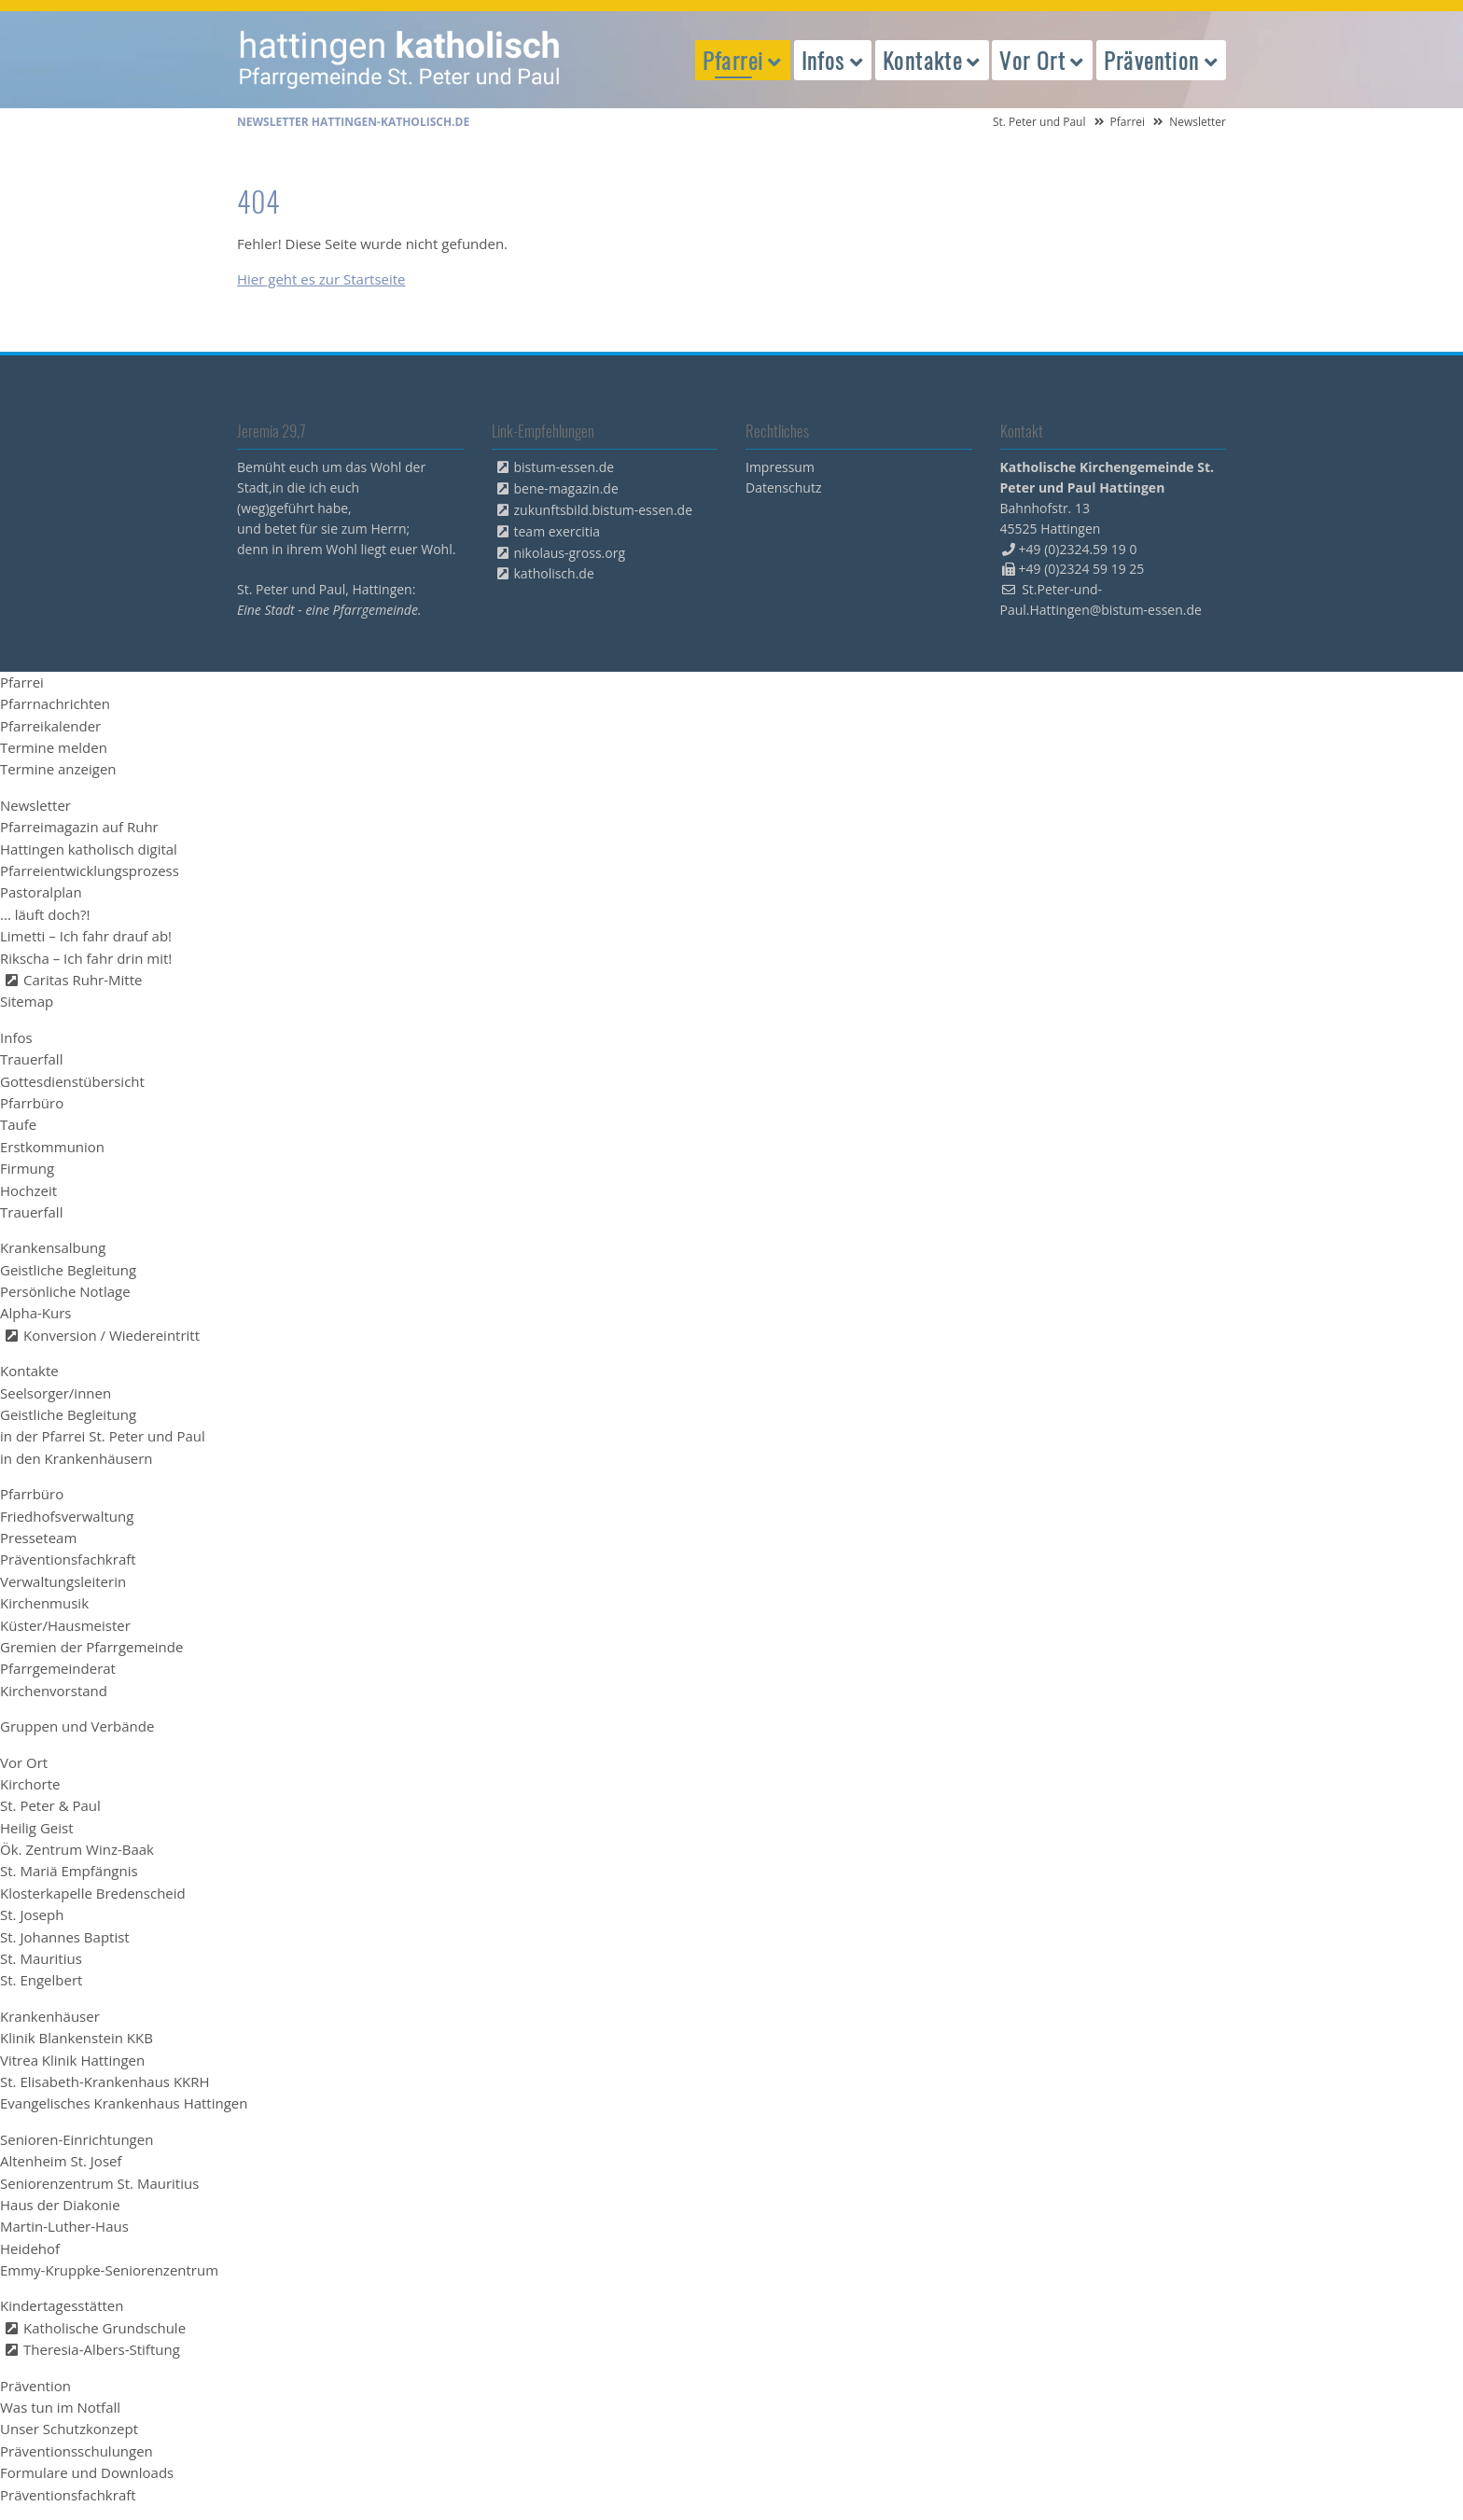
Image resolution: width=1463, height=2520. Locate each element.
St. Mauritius (41, 1958)
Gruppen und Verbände (77, 1726)
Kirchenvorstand (53, 1690)
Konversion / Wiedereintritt (111, 1335)
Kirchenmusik (44, 1603)
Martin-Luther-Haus (64, 2226)
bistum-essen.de (564, 467)
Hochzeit (28, 1190)
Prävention (35, 2385)
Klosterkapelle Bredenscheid (93, 1893)
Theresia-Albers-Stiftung (101, 2349)
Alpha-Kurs (35, 1312)
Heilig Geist (37, 1827)
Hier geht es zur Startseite (321, 279)
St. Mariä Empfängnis (69, 1870)
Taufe (18, 1124)
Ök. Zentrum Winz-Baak (77, 1849)
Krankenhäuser (50, 2016)
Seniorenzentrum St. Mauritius (99, 2183)
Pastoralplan (41, 892)
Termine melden (53, 747)
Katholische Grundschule (104, 2327)
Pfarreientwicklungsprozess (89, 870)
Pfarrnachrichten (55, 703)
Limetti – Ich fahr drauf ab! (86, 935)
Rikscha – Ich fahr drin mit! (86, 958)
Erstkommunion (52, 1146)
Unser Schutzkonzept (69, 2428)
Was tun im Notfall (60, 2407)
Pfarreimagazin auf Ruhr (79, 826)
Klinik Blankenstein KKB (76, 2037)
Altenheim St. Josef (61, 2160)
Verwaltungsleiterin (63, 1581)
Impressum (780, 467)
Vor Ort (24, 1762)
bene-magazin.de (566, 488)
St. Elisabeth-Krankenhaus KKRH (105, 2081)
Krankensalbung (52, 1247)
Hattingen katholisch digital (88, 849)
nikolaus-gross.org (570, 553)
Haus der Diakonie (60, 2204)
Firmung (27, 1168)
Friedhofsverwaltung (66, 1516)
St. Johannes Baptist (65, 1937)
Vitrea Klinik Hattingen (72, 2060)
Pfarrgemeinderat (58, 1668)
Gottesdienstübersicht (72, 1081)
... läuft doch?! (45, 914)
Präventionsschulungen (76, 2451)
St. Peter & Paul (50, 1805)
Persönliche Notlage (65, 1291)
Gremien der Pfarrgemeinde (91, 1646)
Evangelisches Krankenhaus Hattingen (123, 2103)
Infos (16, 1037)
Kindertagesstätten (61, 2305)
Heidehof (30, 2248)
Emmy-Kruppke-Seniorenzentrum (109, 2270)
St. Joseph (31, 1914)
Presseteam (38, 1537)
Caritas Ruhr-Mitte (82, 979)
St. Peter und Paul (1039, 122)
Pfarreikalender (50, 726)
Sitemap (26, 1001)
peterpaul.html (400, 59)
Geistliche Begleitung (68, 1269)
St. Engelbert (41, 1979)
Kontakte (29, 1370)
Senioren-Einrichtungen (76, 2139)
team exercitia (557, 531)
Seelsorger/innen (55, 1393)
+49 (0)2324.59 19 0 (1078, 549)
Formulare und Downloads (87, 2472)
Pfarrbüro (31, 1102)
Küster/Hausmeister (65, 1625)
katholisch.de (554, 573)
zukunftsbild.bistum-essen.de (603, 510)
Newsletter (35, 805)
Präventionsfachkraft (68, 1559)
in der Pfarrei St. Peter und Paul (102, 1436)
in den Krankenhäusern (76, 1458)
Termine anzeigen (58, 768)
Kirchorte (30, 1784)
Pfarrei (1128, 122)
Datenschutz (783, 487)
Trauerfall (31, 1059)
